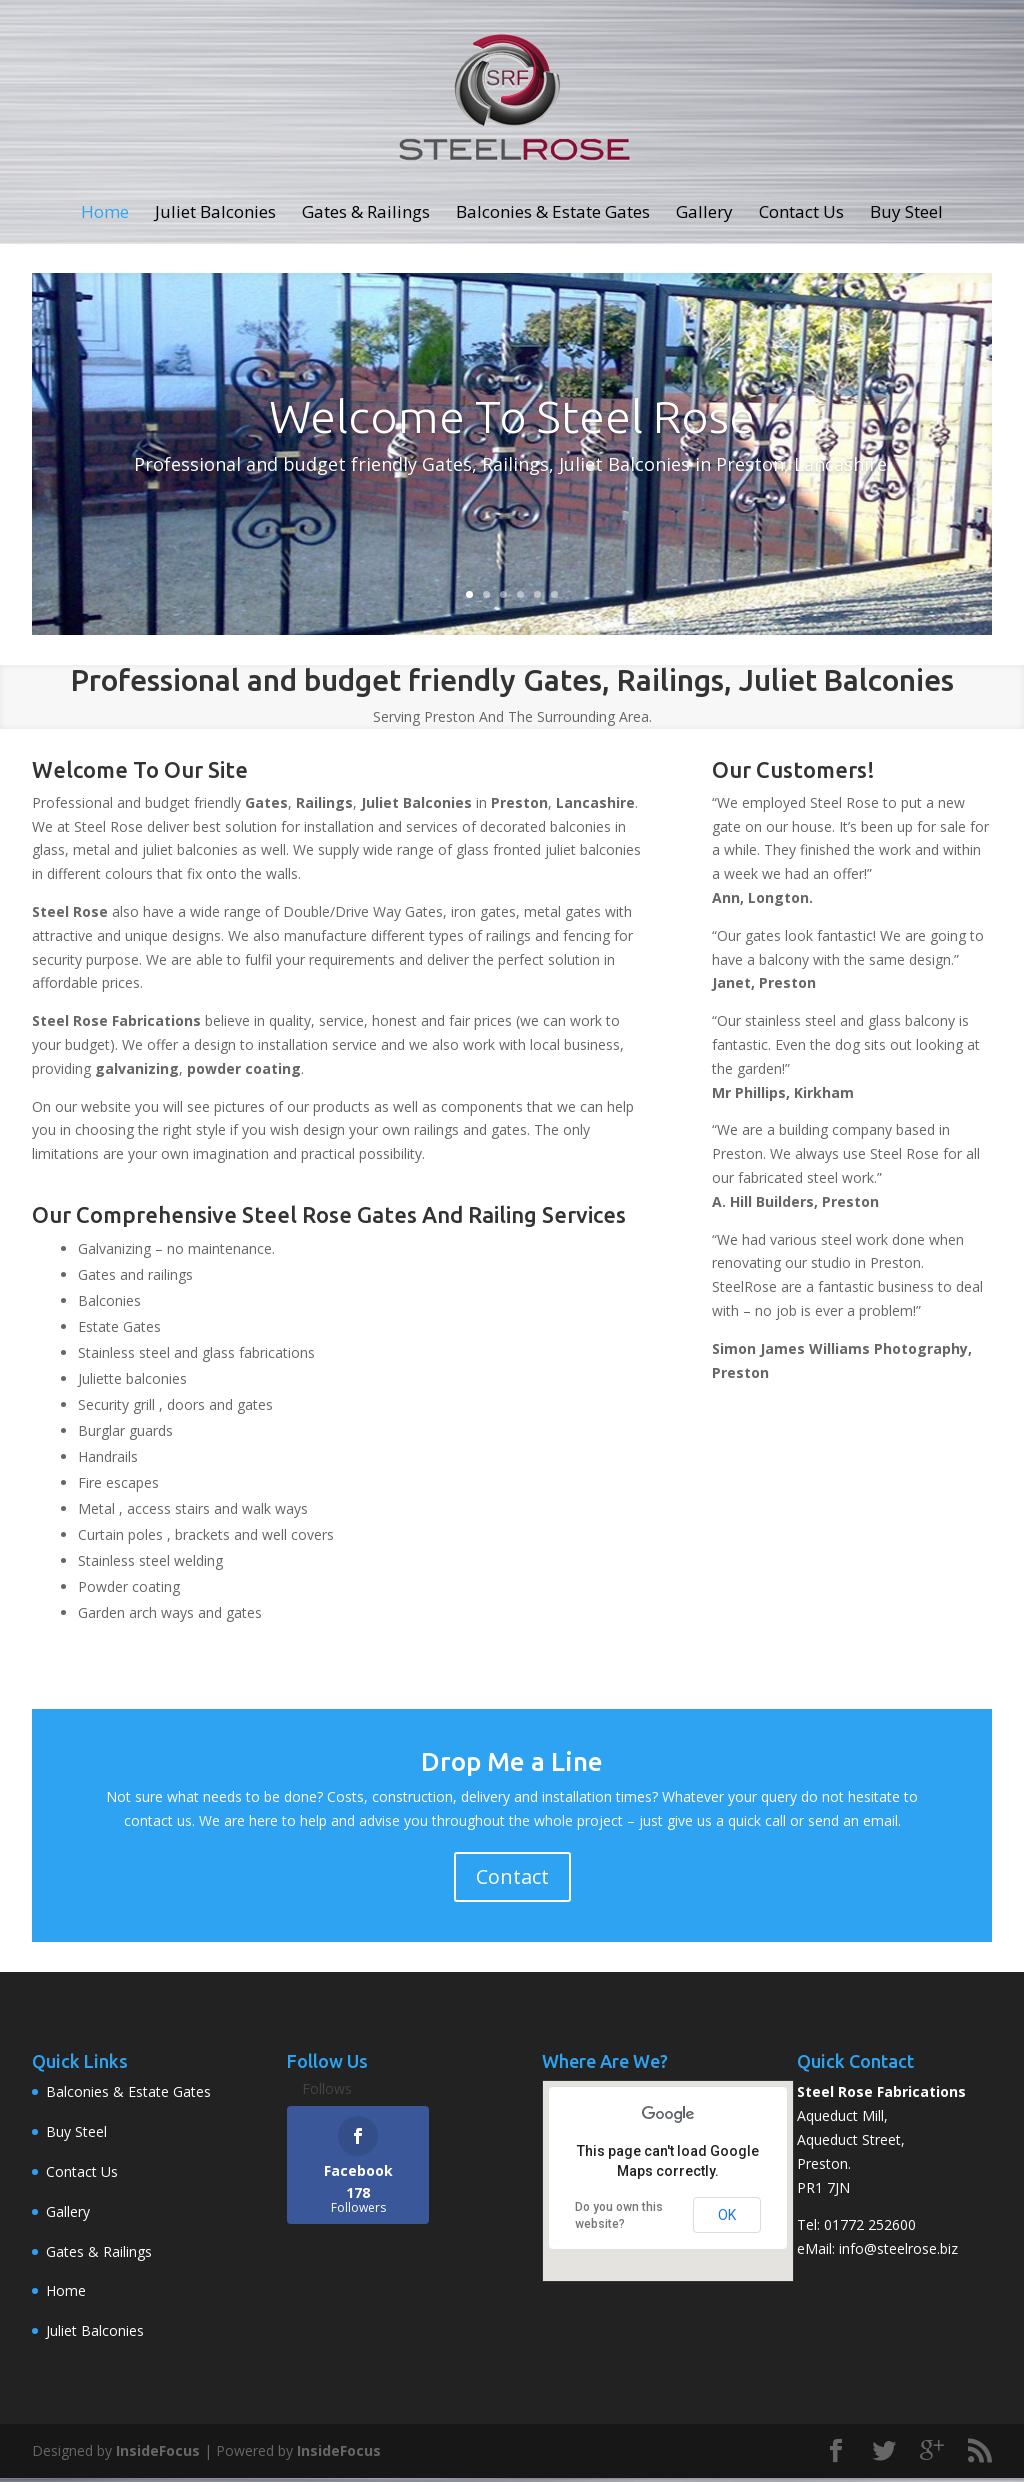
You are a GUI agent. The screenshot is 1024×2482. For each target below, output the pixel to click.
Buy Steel (906, 221)
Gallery (704, 221)
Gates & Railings (366, 221)
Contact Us (801, 221)
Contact (512, 1880)
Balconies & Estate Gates (553, 221)
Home (105, 221)
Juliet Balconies (215, 221)
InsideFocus (158, 2454)
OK (727, 2219)
